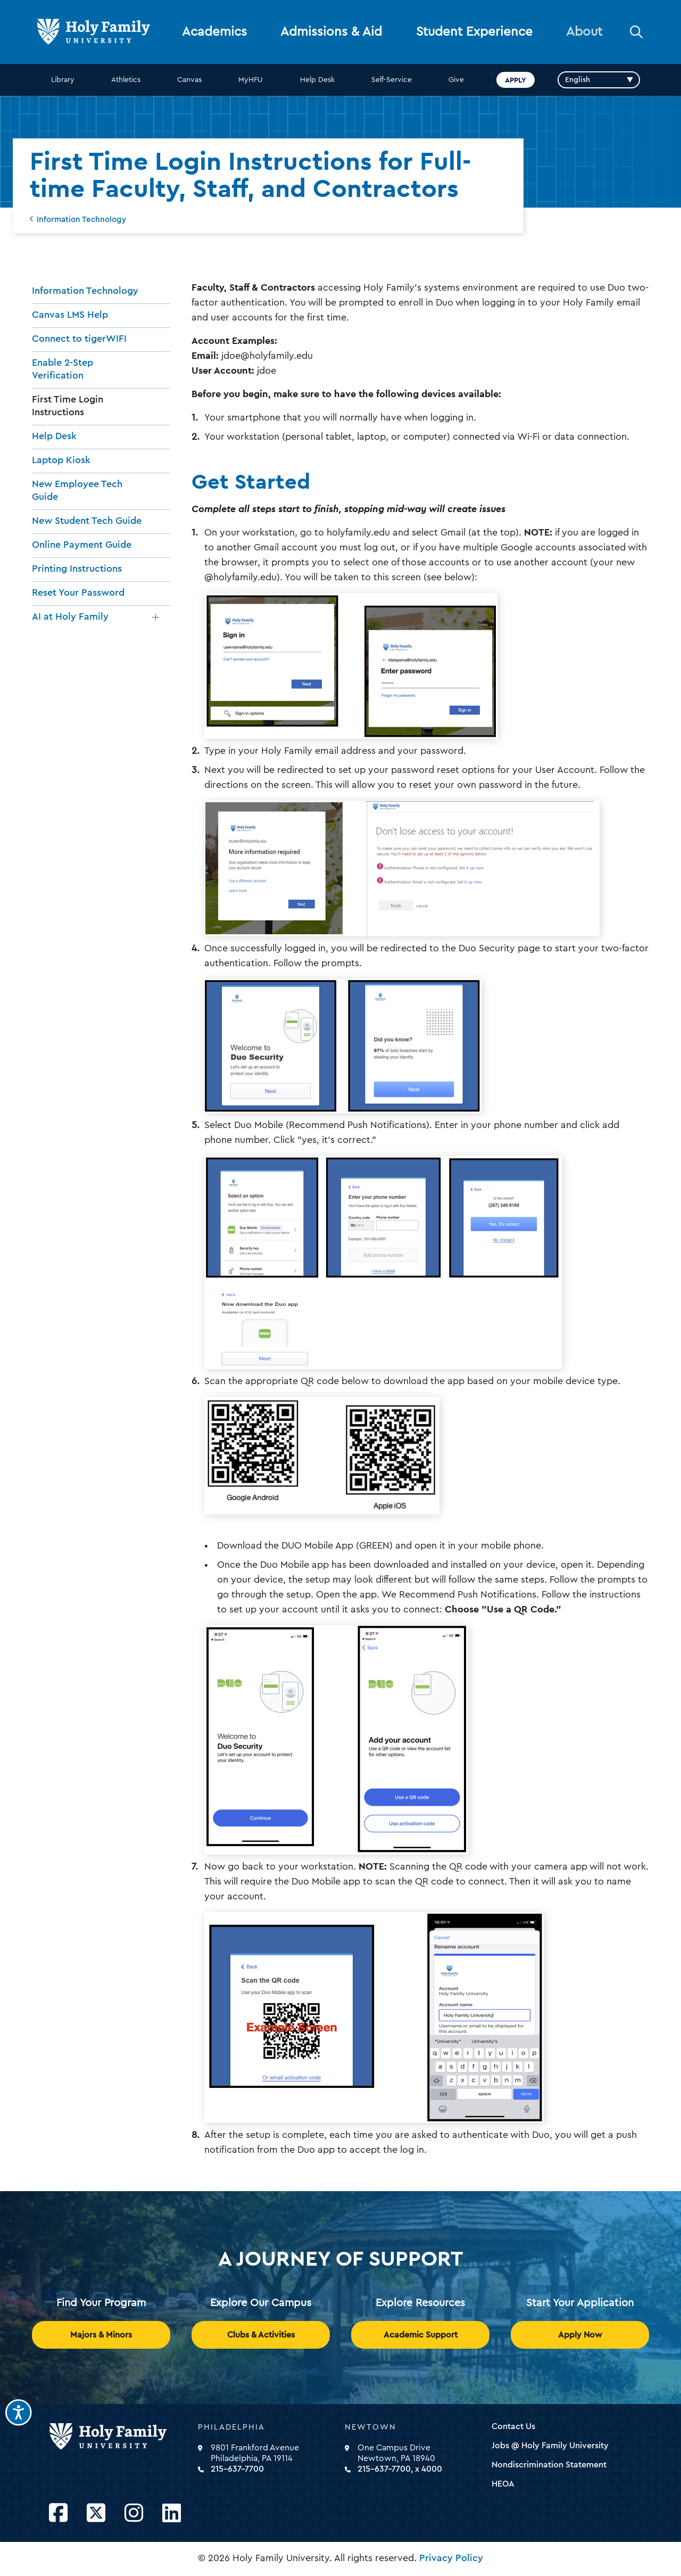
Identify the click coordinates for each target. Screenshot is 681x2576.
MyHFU (250, 80)
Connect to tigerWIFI (79, 338)
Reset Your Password (78, 592)
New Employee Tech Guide (77, 490)
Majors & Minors (101, 2335)
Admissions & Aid (331, 32)
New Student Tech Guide (87, 520)
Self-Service (391, 80)
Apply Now (580, 2335)
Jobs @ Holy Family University (550, 2445)
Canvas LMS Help (70, 314)
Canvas (189, 80)
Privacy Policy (451, 2558)
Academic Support (421, 2335)
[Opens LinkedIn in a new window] (171, 2513)
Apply (515, 80)
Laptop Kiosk (61, 460)
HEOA (503, 2484)
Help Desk (317, 80)
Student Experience (474, 32)
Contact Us (513, 2426)
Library (62, 80)
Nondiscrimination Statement (549, 2464)
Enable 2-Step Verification (62, 369)
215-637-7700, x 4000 (400, 2469)
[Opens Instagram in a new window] (133, 2513)
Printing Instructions (77, 568)
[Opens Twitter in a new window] (96, 2513)
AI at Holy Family (70, 616)
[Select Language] (599, 79)
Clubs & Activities (261, 2335)
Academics (214, 32)
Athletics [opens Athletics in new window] (125, 80)
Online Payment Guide (81, 544)
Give (456, 80)
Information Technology (81, 220)
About (584, 32)
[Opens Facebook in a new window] (58, 2513)
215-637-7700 (237, 2469)
